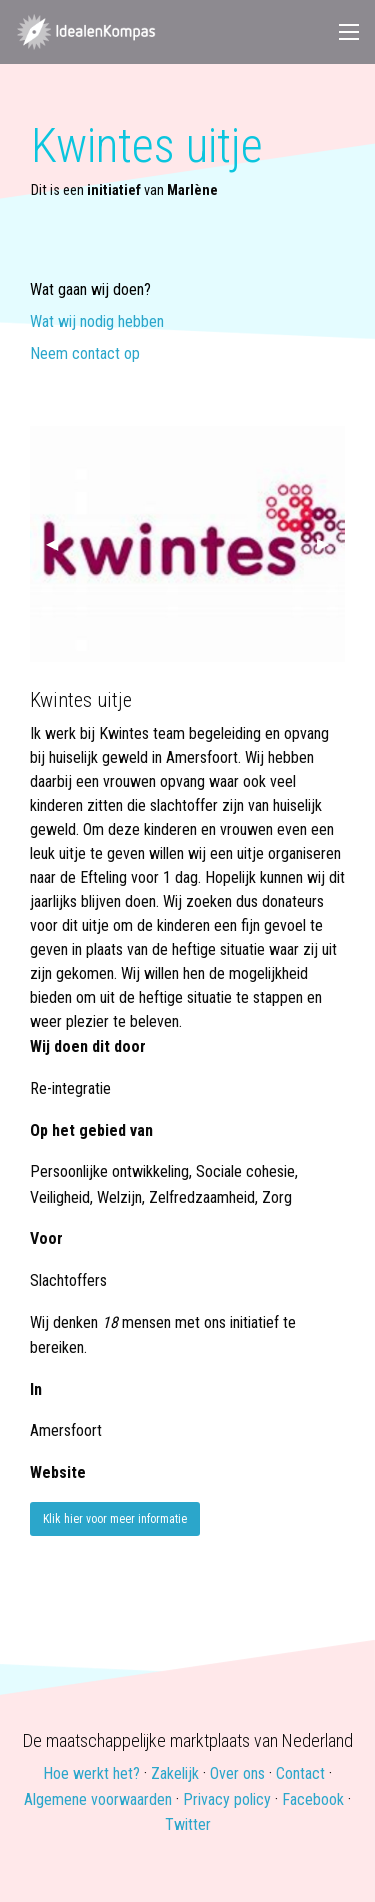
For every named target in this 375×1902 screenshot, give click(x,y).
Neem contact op (85, 354)
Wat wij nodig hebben (97, 322)
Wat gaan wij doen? (90, 290)
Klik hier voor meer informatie (115, 1519)
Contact (300, 1773)
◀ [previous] (60, 543)
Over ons (237, 1773)
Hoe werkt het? (91, 1773)
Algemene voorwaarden (98, 1799)
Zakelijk (175, 1773)
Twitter (188, 1824)
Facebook (313, 1799)
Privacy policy (227, 1799)
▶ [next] (331, 543)
